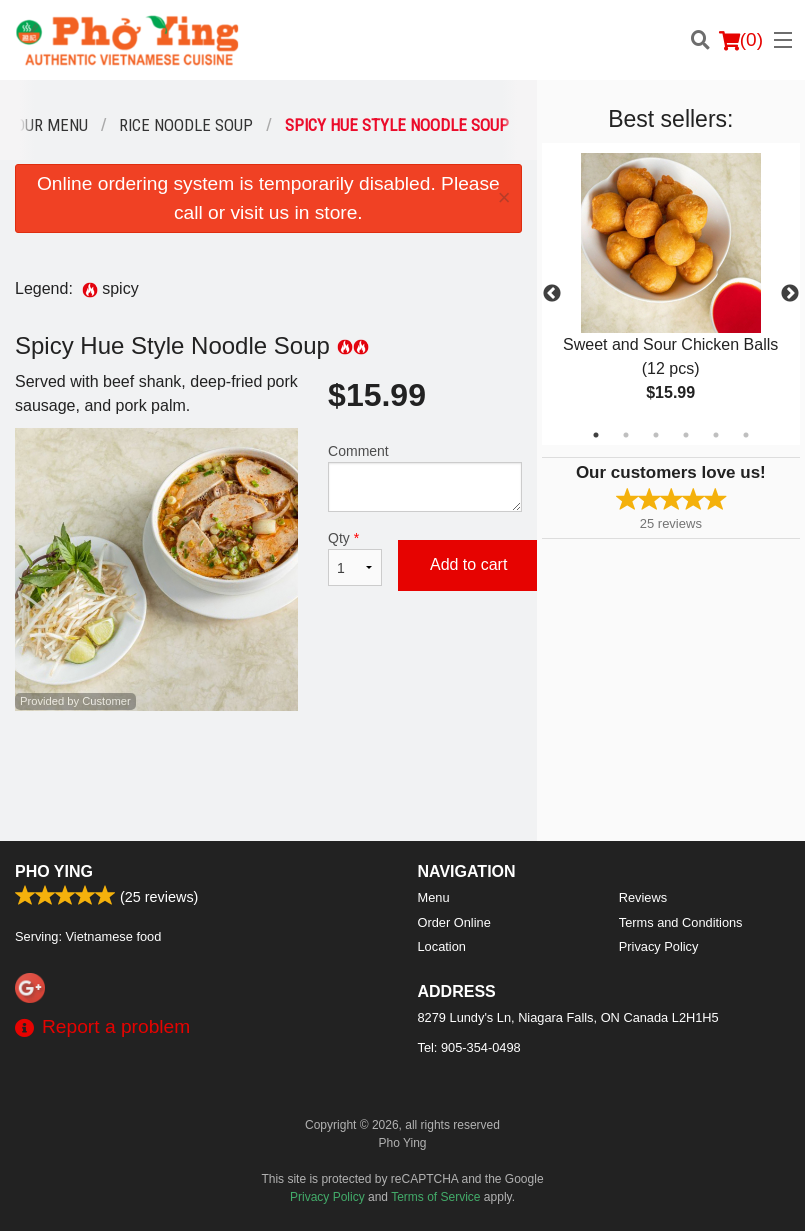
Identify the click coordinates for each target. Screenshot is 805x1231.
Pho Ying (54, 871)
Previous (552, 294)
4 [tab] (686, 435)
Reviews (643, 897)
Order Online (454, 922)
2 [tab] (626, 435)
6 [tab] (746, 435)
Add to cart (468, 564)
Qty (355, 558)
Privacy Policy (659, 946)
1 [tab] (596, 435)
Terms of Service (435, 1197)
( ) (741, 40)
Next (790, 294)
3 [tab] (656, 435)
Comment (425, 477)
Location (442, 946)
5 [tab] (716, 435)
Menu (434, 897)
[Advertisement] (268, 776)
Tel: (469, 1047)
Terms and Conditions (681, 922)
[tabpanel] (671, 294)
